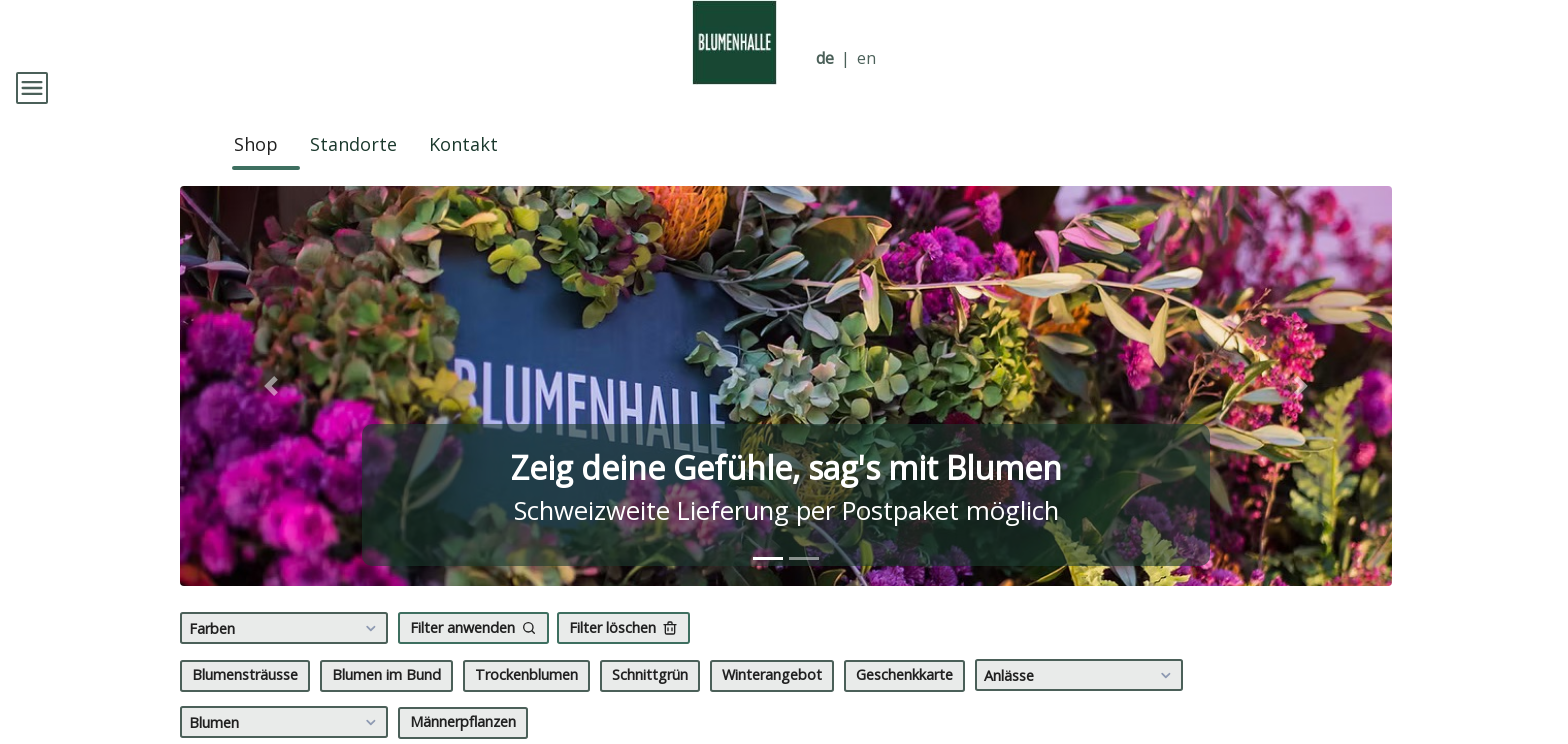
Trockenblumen (526, 703)
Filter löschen (623, 656)
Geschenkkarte (904, 703)
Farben (285, 657)
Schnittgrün (650, 703)
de (825, 58)
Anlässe (1080, 704)
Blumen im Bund (386, 703)
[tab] (768, 587)
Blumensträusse (245, 703)
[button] (271, 415)
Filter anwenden (473, 656)
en (866, 58)
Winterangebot (772, 703)
